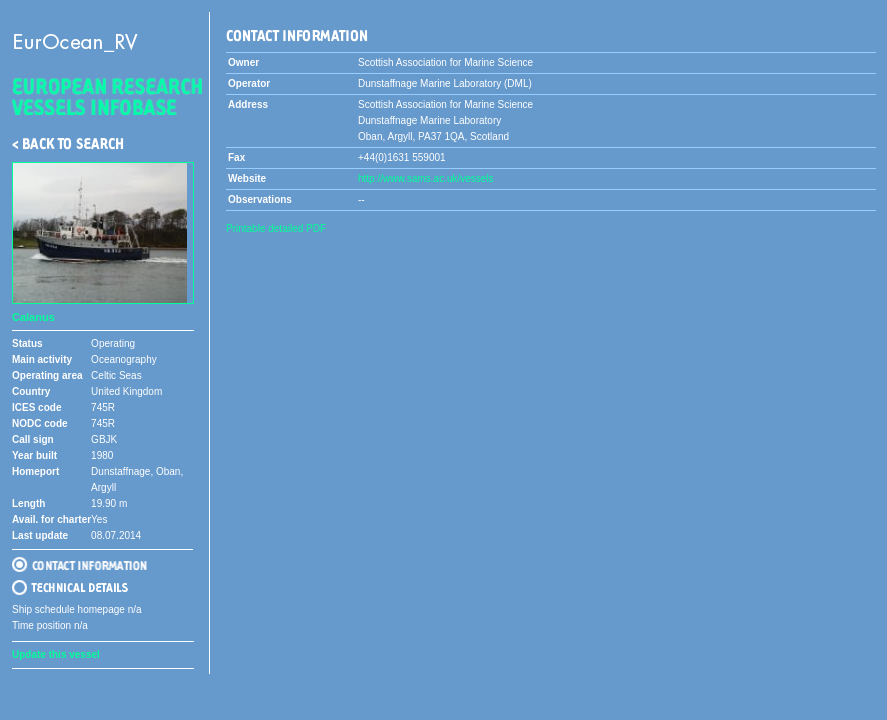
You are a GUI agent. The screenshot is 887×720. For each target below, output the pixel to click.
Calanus (33, 317)
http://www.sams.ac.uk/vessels (426, 178)
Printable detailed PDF (276, 228)
